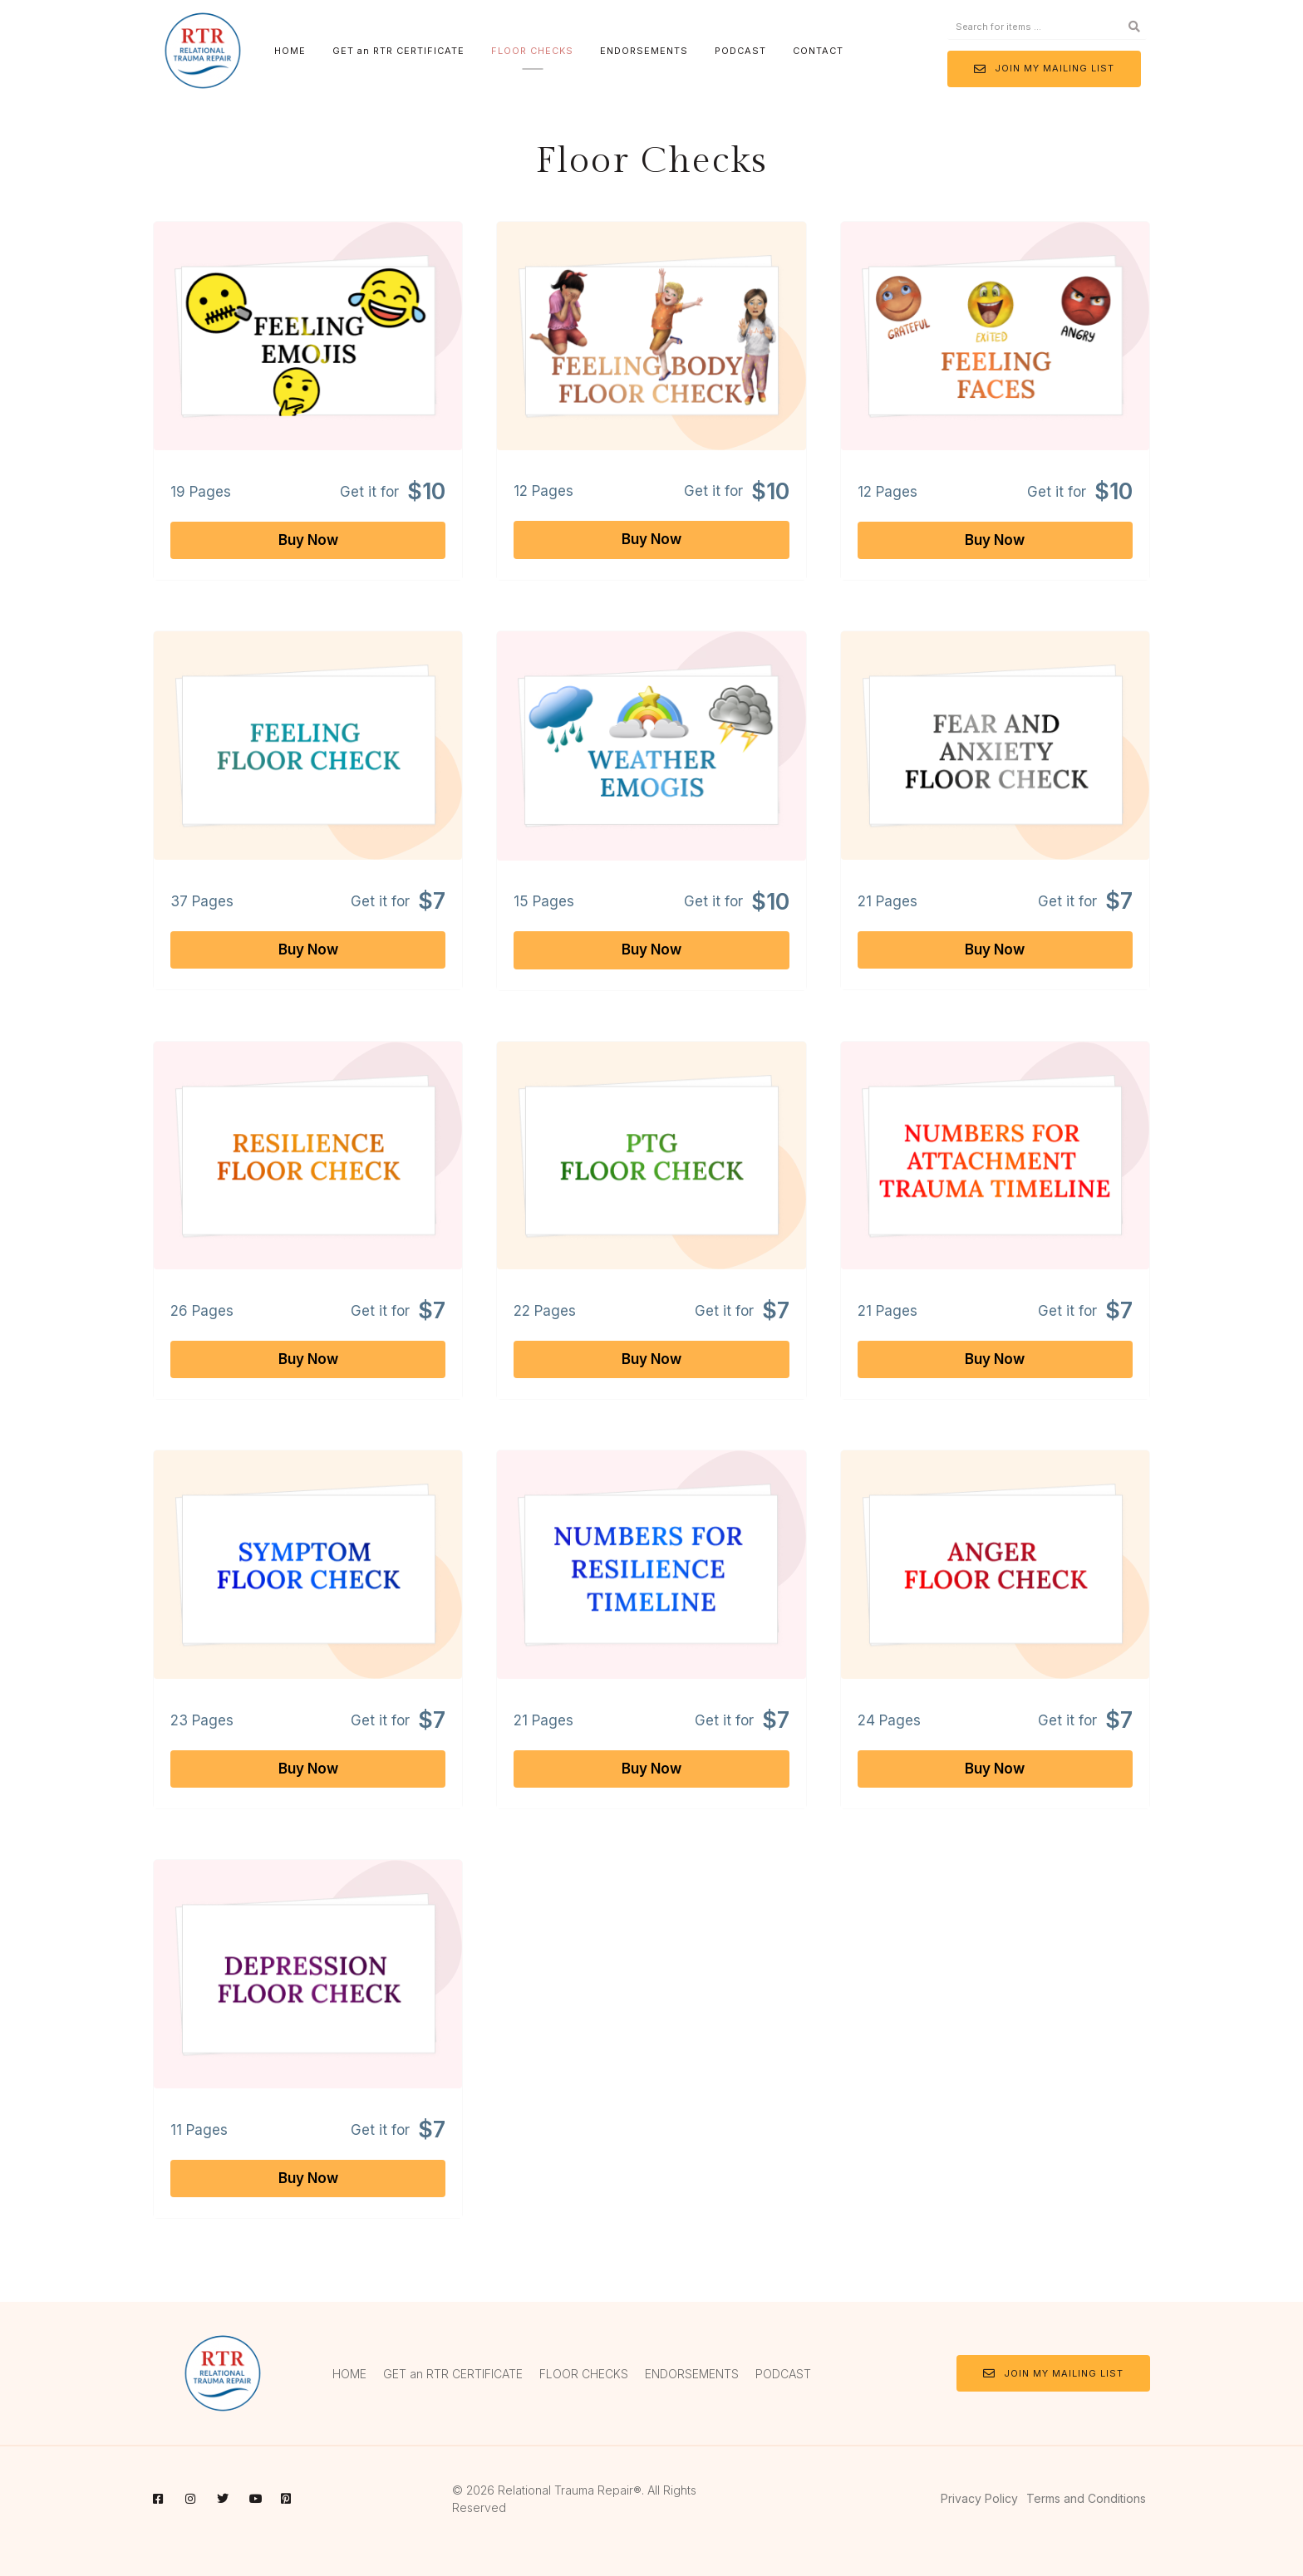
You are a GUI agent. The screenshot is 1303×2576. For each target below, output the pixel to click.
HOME (290, 50)
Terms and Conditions (1086, 2498)
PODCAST (740, 50)
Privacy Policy (979, 2498)
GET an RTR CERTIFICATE (398, 50)
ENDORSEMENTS (644, 50)
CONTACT (818, 50)
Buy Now (308, 540)
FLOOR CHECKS (532, 50)
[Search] (1134, 27)
